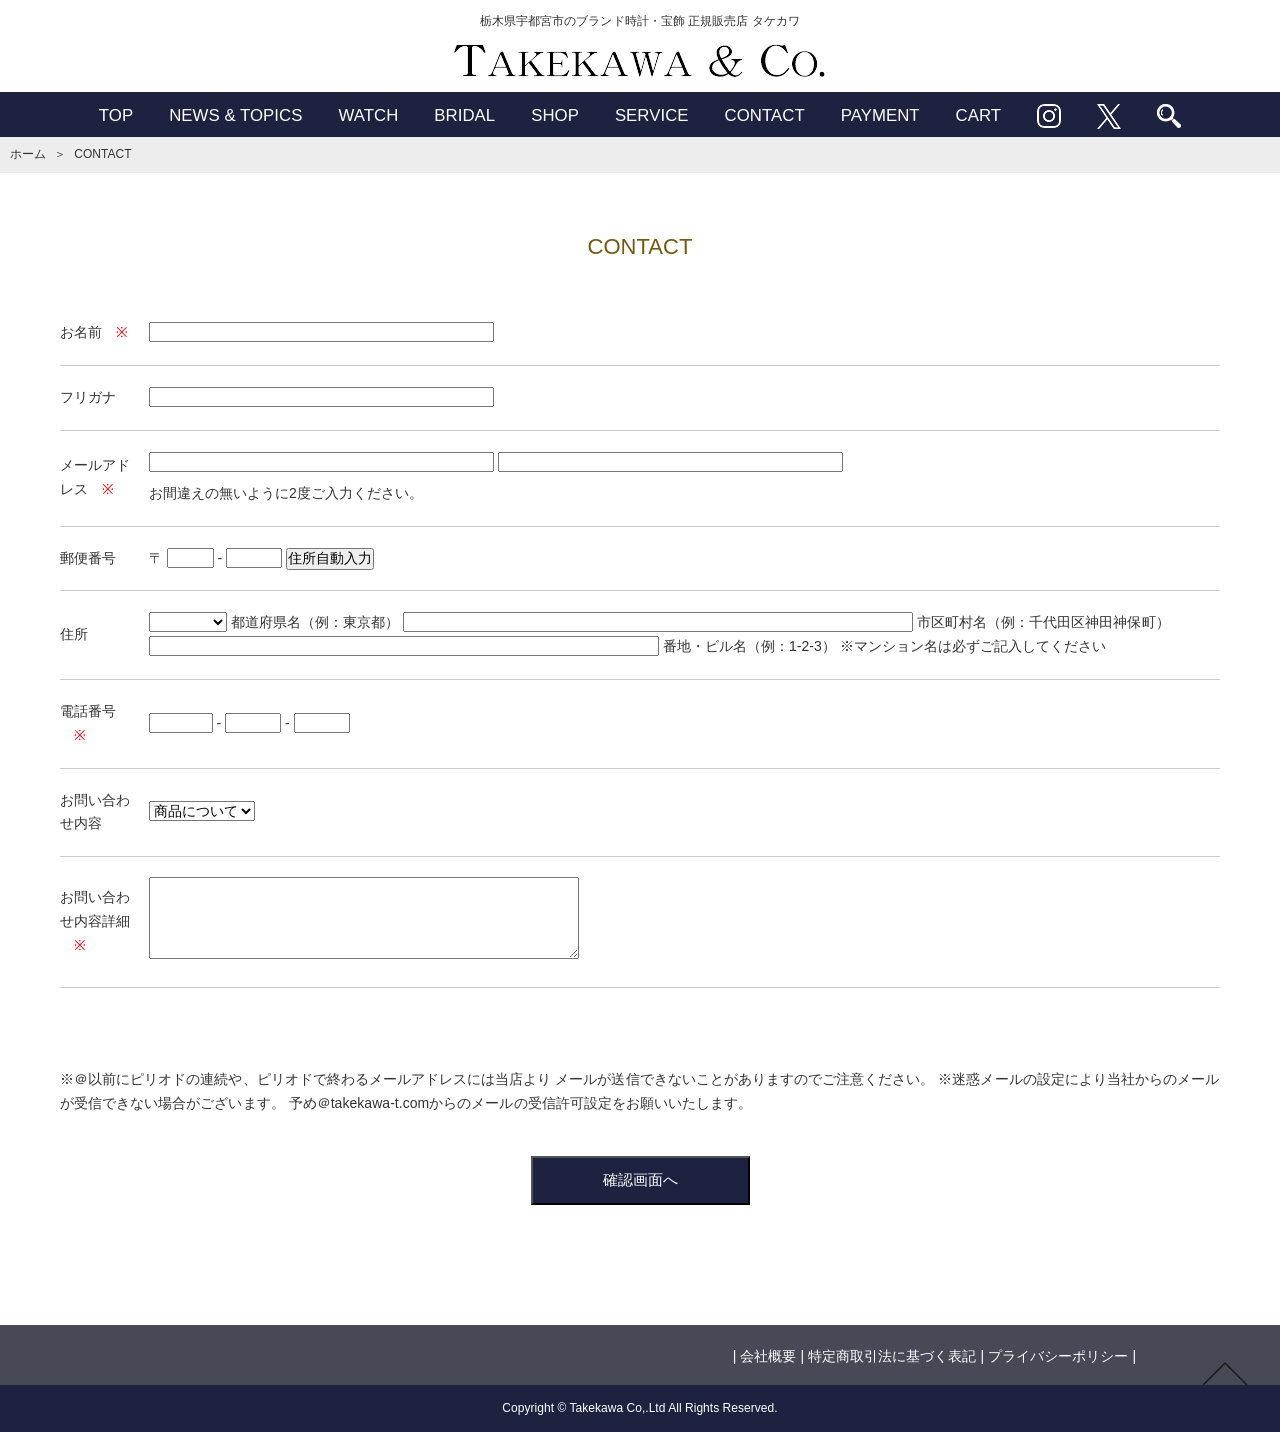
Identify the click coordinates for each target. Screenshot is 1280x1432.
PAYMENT (880, 115)
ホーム (28, 154)
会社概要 (768, 1356)
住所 (74, 634)
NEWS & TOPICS (235, 115)
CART (979, 115)
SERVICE (652, 115)
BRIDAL (464, 115)
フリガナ (88, 397)
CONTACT (765, 115)
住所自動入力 (330, 558)
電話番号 (88, 711)
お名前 (81, 332)
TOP (116, 115)
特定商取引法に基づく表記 (892, 1356)
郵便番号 (88, 558)
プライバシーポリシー (1058, 1356)
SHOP (555, 115)
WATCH (368, 115)
